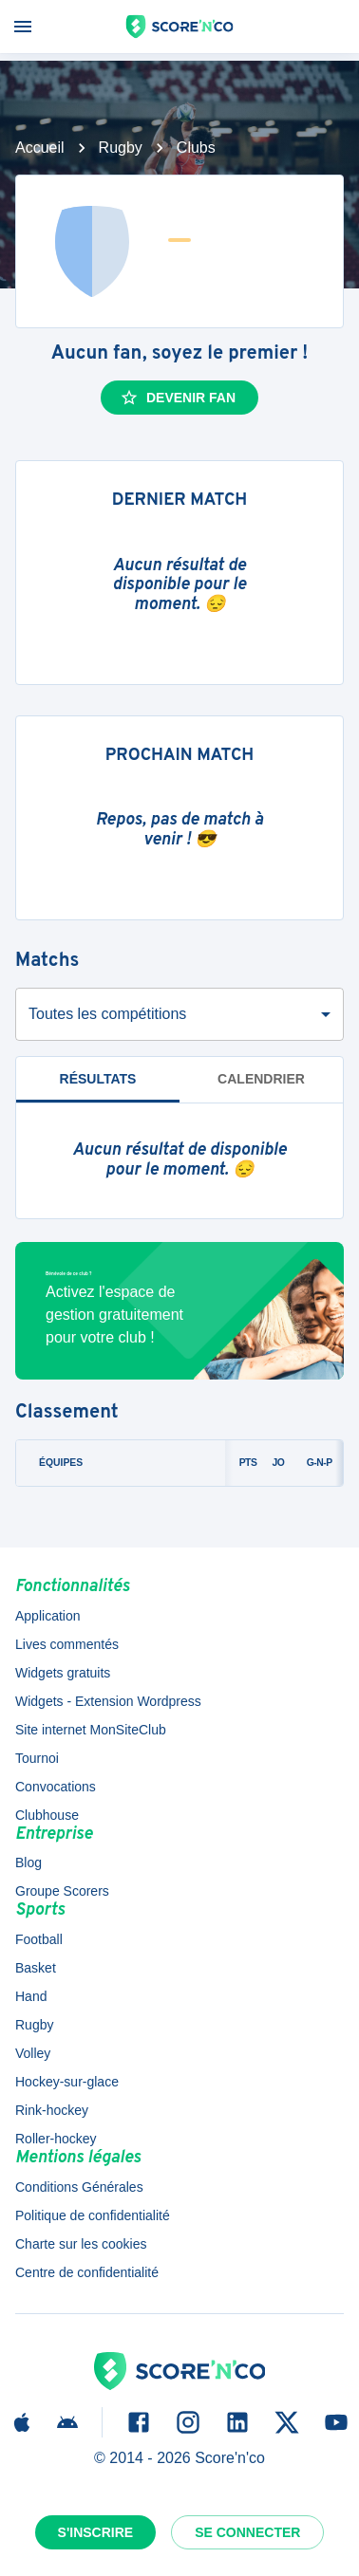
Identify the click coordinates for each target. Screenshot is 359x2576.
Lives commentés (67, 1644)
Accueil (40, 147)
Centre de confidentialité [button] (87, 2272)
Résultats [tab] (98, 1078)
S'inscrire (96, 2532)
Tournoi (37, 1758)
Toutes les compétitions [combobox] (107, 1014)
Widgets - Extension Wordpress (108, 1701)
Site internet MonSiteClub (90, 1729)
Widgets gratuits (62, 1672)
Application (48, 1615)
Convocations (55, 1786)
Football (39, 1939)
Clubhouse (47, 1815)
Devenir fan (178, 397)
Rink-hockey (51, 2110)
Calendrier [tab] (261, 1078)
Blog (28, 1862)
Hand (31, 1996)
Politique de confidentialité (92, 2215)
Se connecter (247, 2532)
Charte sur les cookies (81, 2244)
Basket (35, 1967)
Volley (32, 2053)
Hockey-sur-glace (67, 2081)
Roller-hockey (56, 2138)
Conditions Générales (79, 2187)
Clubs (196, 147)
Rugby (120, 147)
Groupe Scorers (62, 1891)
